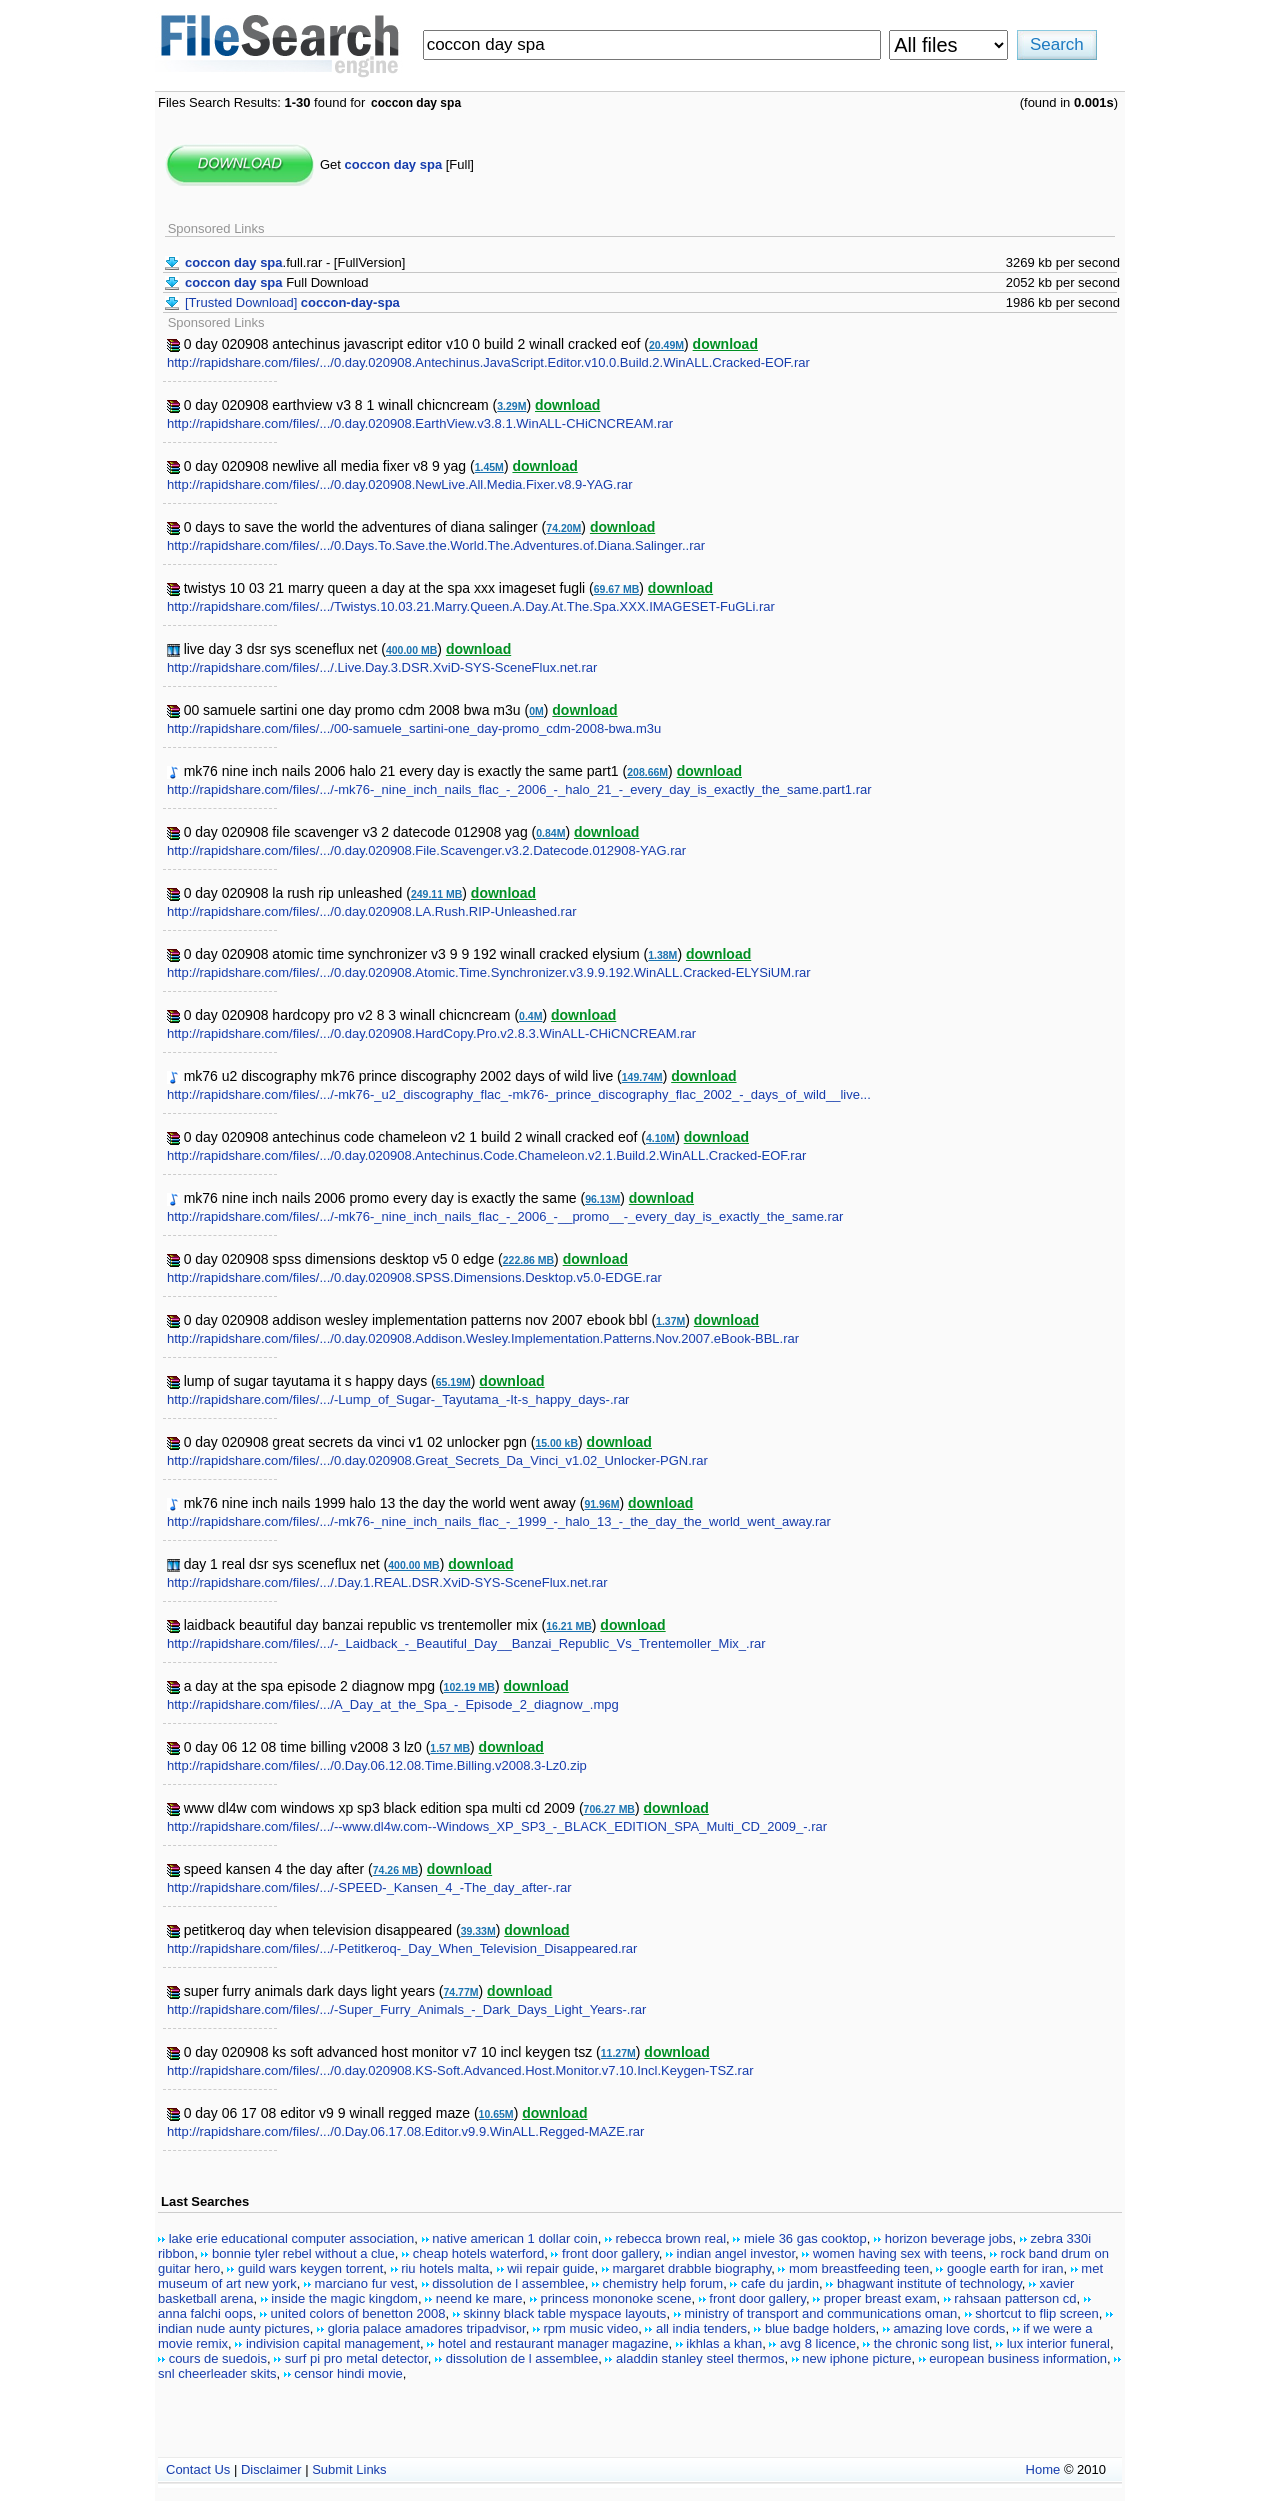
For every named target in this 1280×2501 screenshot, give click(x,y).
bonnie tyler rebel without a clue (303, 2253)
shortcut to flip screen (1037, 2313)
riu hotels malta (445, 2268)
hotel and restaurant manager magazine (553, 2343)
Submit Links (349, 2469)
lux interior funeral (1058, 2343)
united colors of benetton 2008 (358, 2313)
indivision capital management (333, 2343)
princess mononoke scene (615, 2298)
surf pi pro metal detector (356, 2358)
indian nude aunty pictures (234, 2328)
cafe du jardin (780, 2283)
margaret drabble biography (691, 2268)
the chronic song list (931, 2343)
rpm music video (591, 2328)
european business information (1018, 2358)
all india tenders (701, 2328)
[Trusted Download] (292, 302)
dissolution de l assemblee (508, 2283)
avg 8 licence (818, 2343)
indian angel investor (736, 2253)
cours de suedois (218, 2358)
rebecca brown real (671, 2238)
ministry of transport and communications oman (820, 2313)
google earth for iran (1005, 2268)
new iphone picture (856, 2358)
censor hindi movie (348, 2373)
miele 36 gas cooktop (805, 2238)
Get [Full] (397, 164)
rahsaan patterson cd (1015, 2298)
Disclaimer (271, 2469)
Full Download (277, 282)
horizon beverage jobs (949, 2238)
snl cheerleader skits (217, 2373)
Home (1043, 2469)
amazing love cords (949, 2328)
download (725, 344)
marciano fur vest (365, 2283)
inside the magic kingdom (344, 2298)
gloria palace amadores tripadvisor (427, 2328)
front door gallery (610, 2253)
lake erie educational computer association (292, 2238)
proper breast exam (880, 2298)
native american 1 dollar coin (514, 2238)
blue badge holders (820, 2328)
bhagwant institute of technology (929, 2283)
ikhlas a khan (724, 2343)
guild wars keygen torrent (310, 2268)
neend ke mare (479, 2298)
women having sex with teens (898, 2253)
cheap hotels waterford (479, 2253)
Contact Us (198, 2469)
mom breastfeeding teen (859, 2268)
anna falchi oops (205, 2313)
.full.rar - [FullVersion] (295, 262)
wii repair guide (550, 2268)
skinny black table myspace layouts (564, 2313)
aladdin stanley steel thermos (700, 2358)
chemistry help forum (662, 2283)
